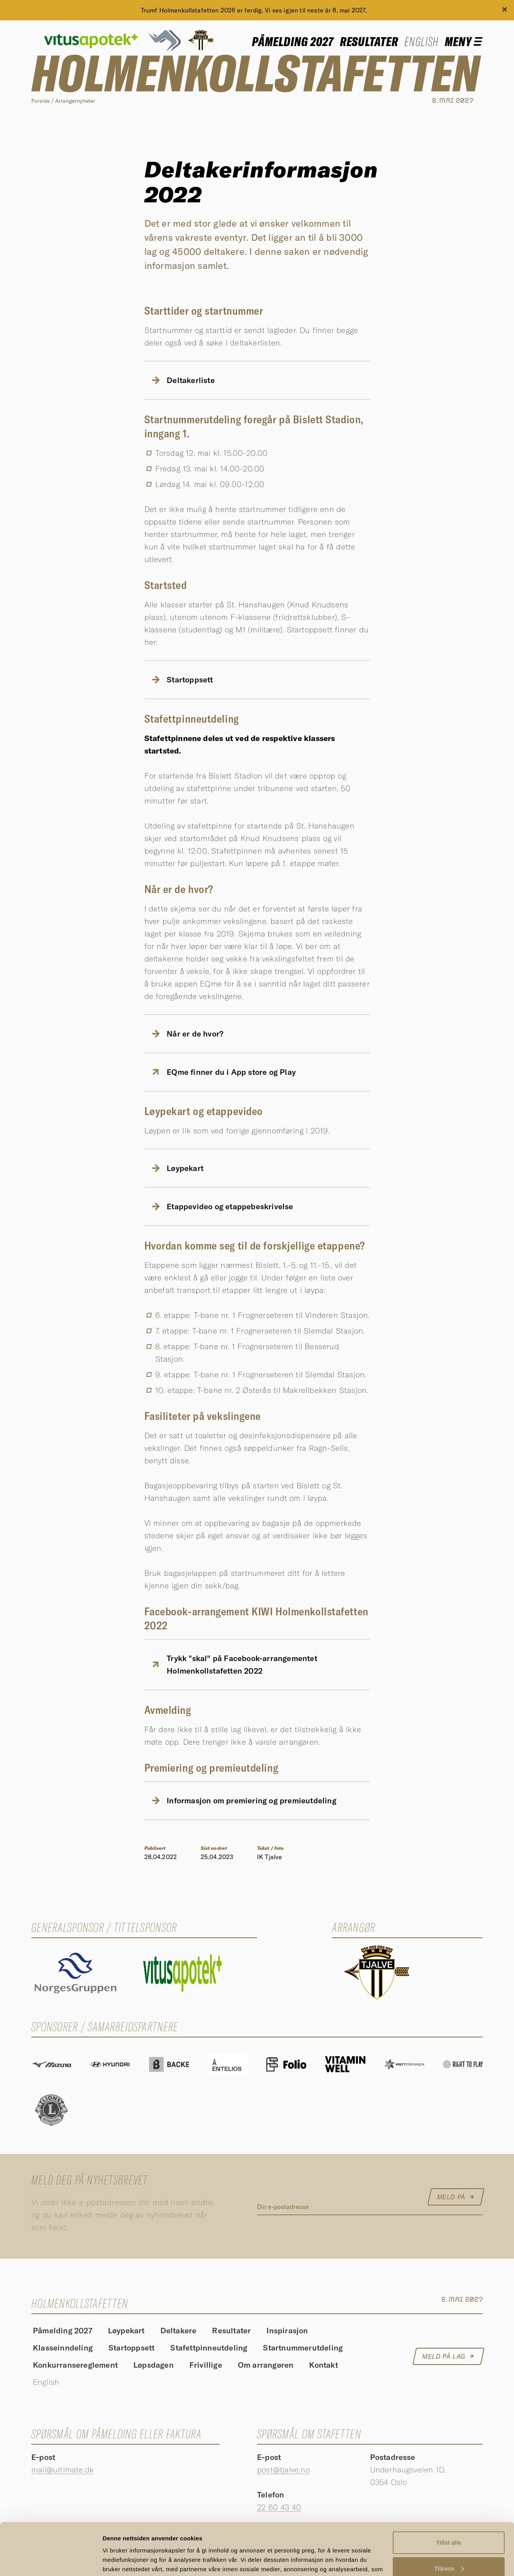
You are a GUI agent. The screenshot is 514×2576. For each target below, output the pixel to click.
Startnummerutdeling (303, 2348)
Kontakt (323, 2365)
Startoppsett (131, 2348)
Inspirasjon (287, 2331)
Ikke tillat (448, 2545)
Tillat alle (448, 2493)
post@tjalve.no (283, 2469)
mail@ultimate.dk (62, 2469)
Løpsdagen (153, 2365)
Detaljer (113, 2560)
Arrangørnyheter (75, 100)
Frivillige (205, 2365)
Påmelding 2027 (292, 41)
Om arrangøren (266, 2365)
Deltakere (178, 2331)
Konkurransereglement (75, 2365)
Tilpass (449, 2519)
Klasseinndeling (63, 2348)
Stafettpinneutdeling (208, 2348)
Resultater (369, 41)
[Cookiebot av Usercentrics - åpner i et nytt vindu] (50, 2561)
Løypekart (126, 2331)
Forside (40, 100)
